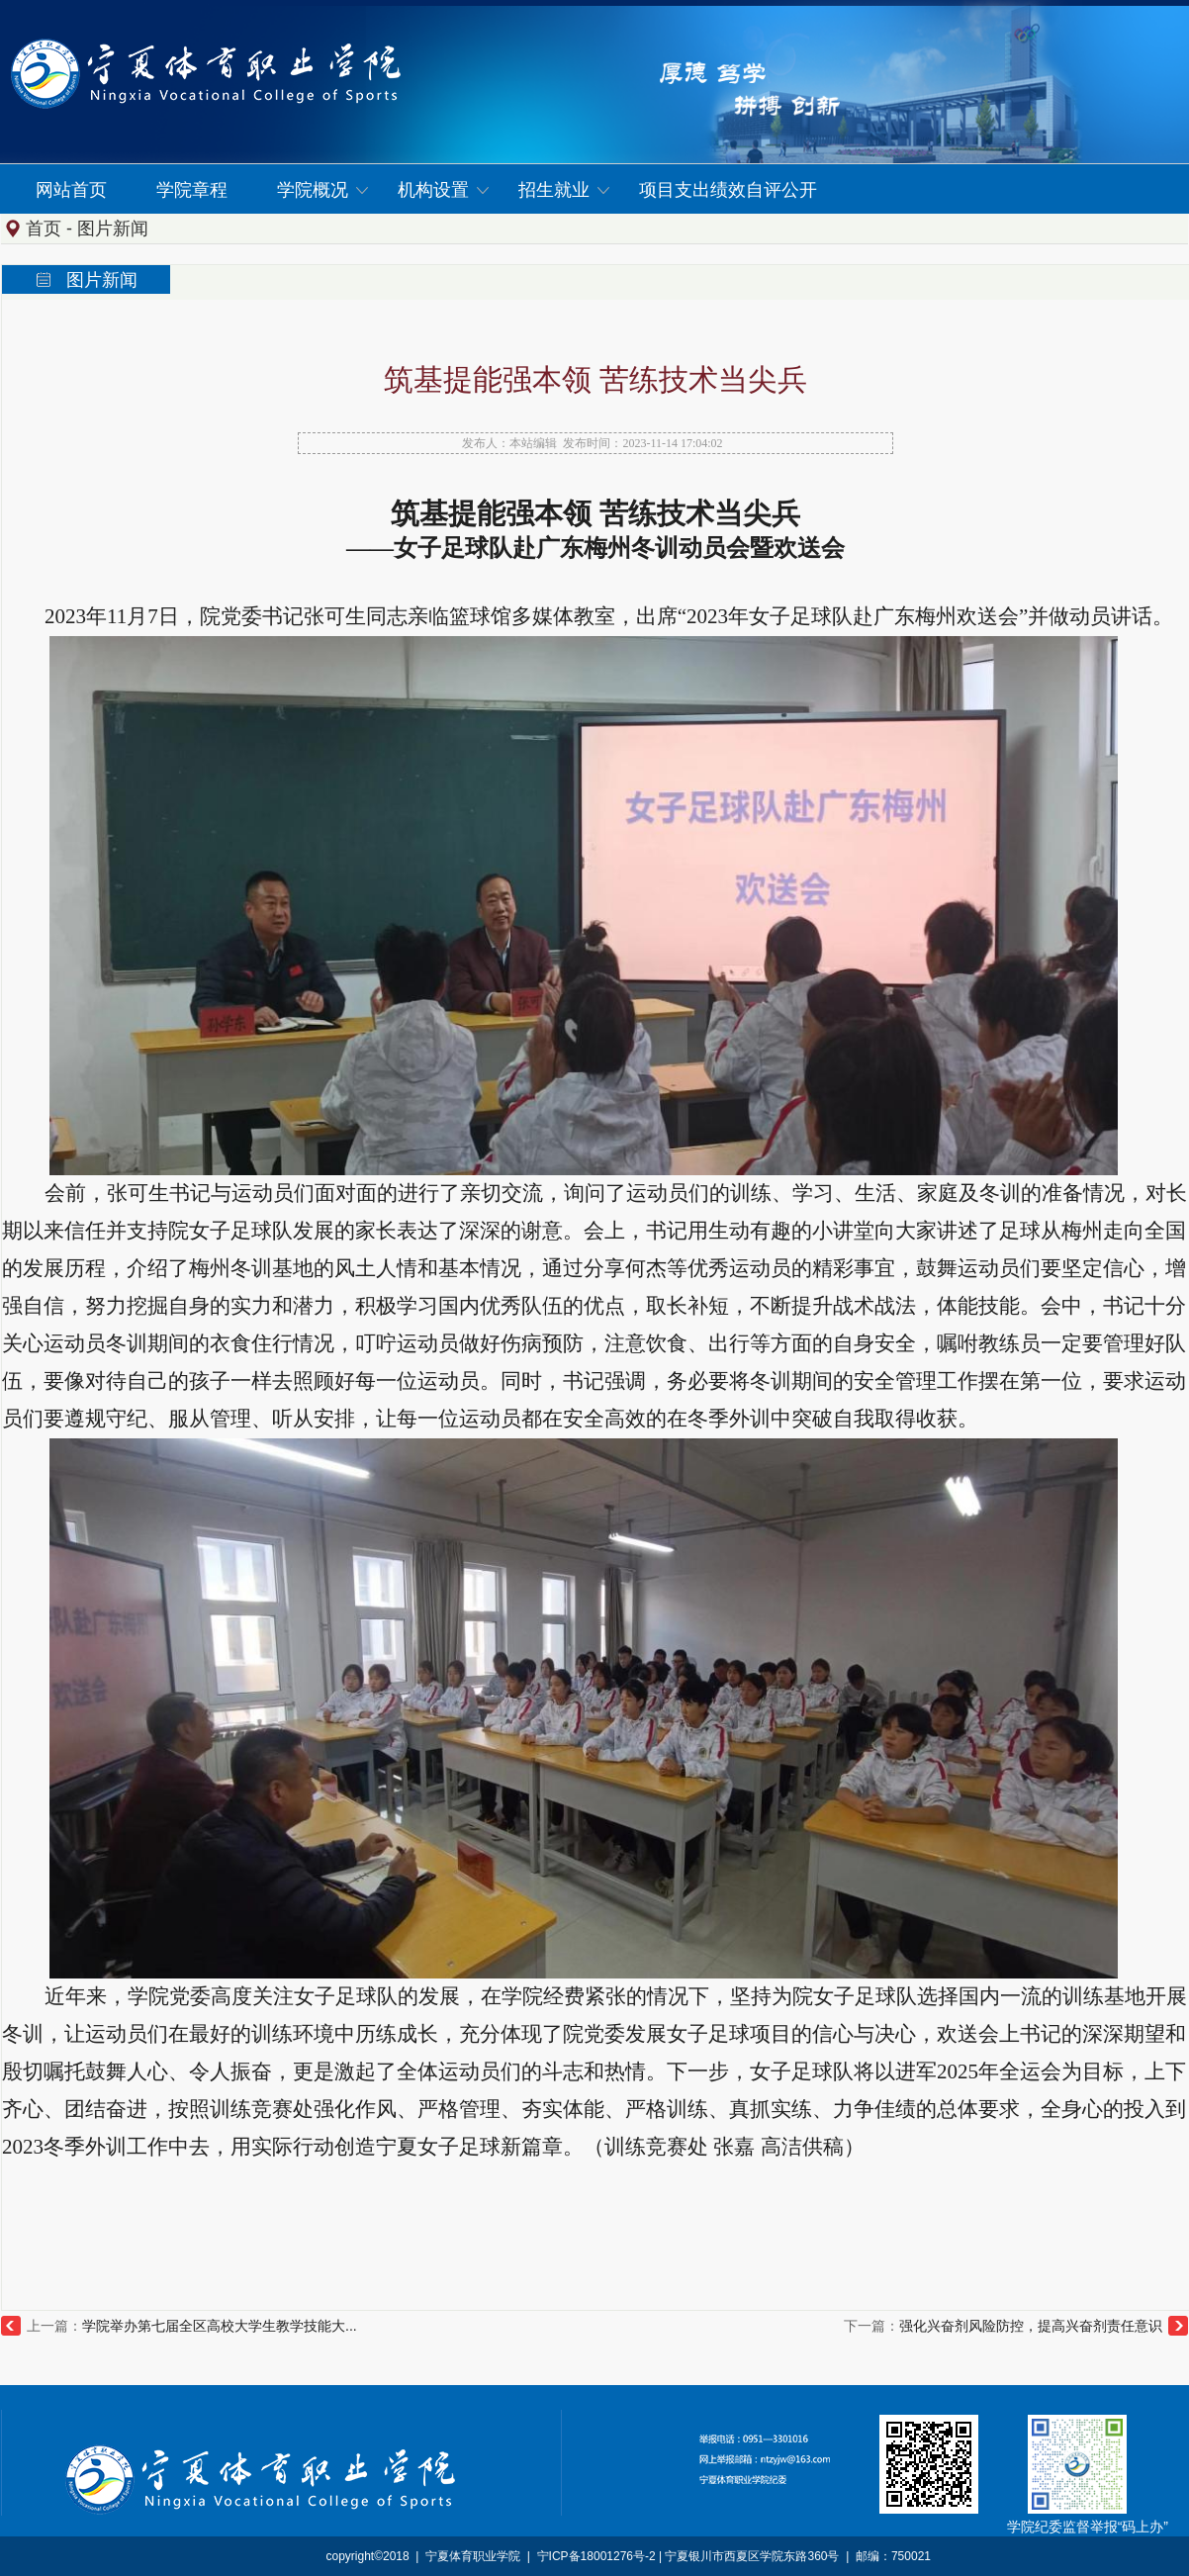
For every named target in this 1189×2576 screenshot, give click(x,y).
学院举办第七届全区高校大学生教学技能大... (219, 2326)
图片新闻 (112, 228)
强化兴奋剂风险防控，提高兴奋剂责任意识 (1030, 2326)
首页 (43, 228)
